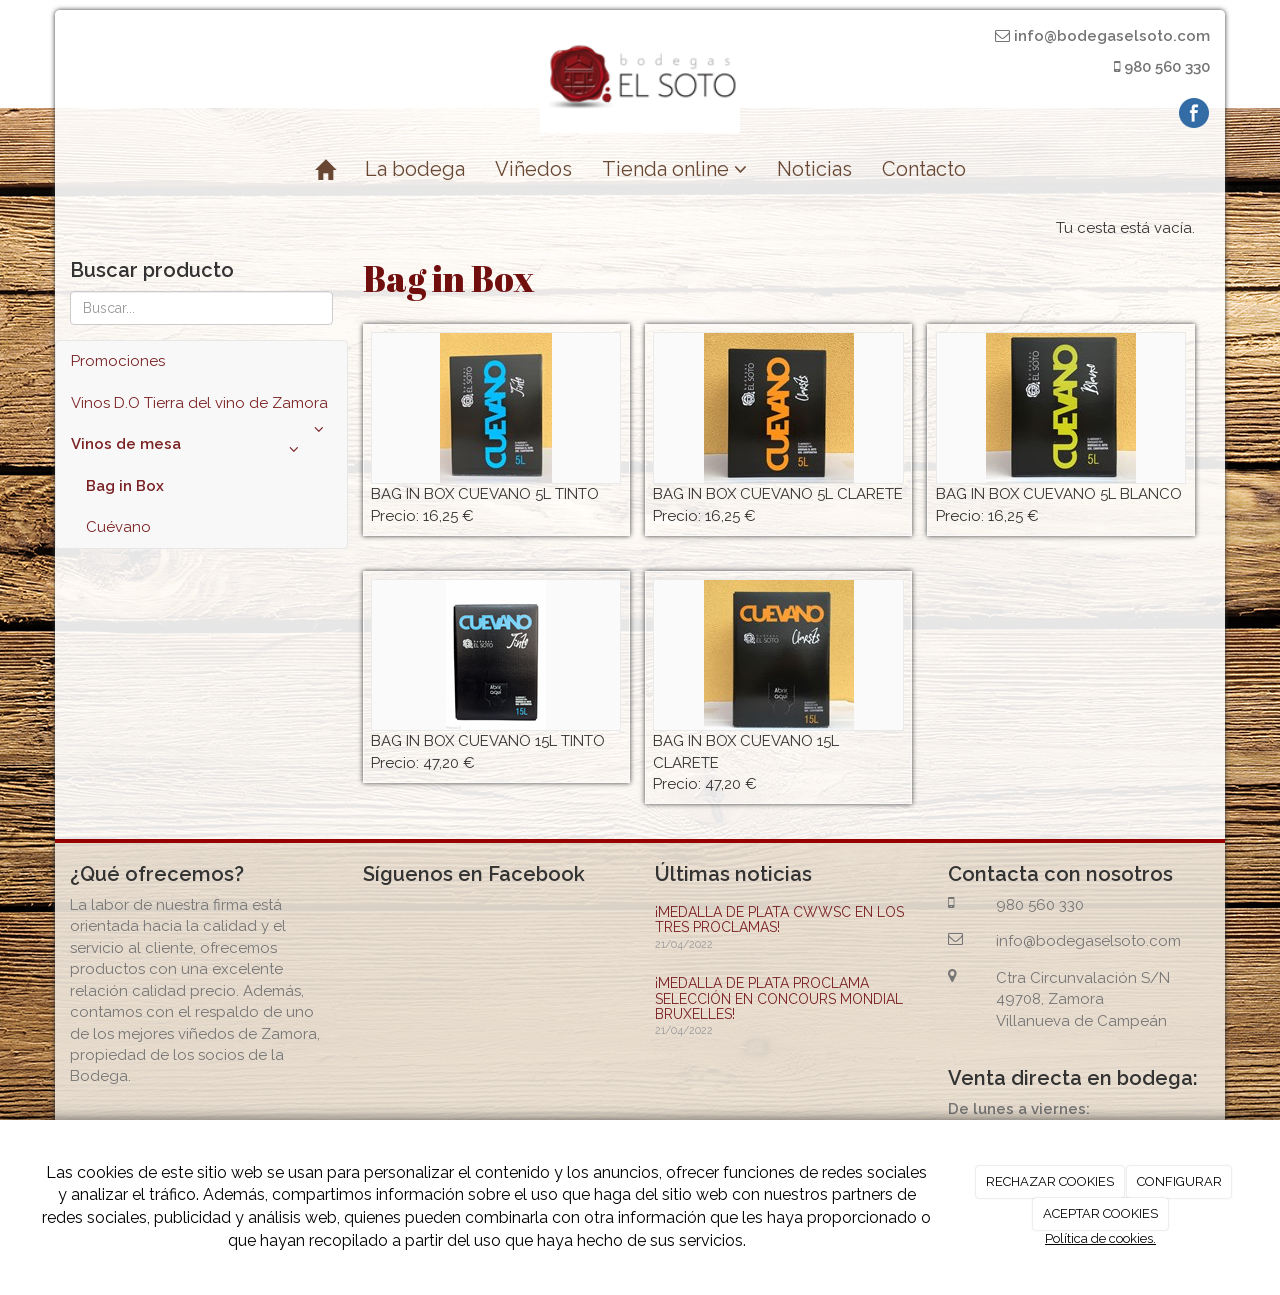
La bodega (415, 169)
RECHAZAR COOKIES (1050, 1181)
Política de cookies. (1100, 1238)
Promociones (118, 361)
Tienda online (674, 169)
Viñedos (533, 169)
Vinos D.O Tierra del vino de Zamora (201, 409)
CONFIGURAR (1179, 1181)
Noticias (814, 169)
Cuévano (118, 527)
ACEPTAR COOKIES (1100, 1213)
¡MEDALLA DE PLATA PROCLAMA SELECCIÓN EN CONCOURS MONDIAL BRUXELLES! (779, 998)
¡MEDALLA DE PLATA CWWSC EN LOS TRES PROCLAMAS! (779, 919)
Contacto (924, 169)
